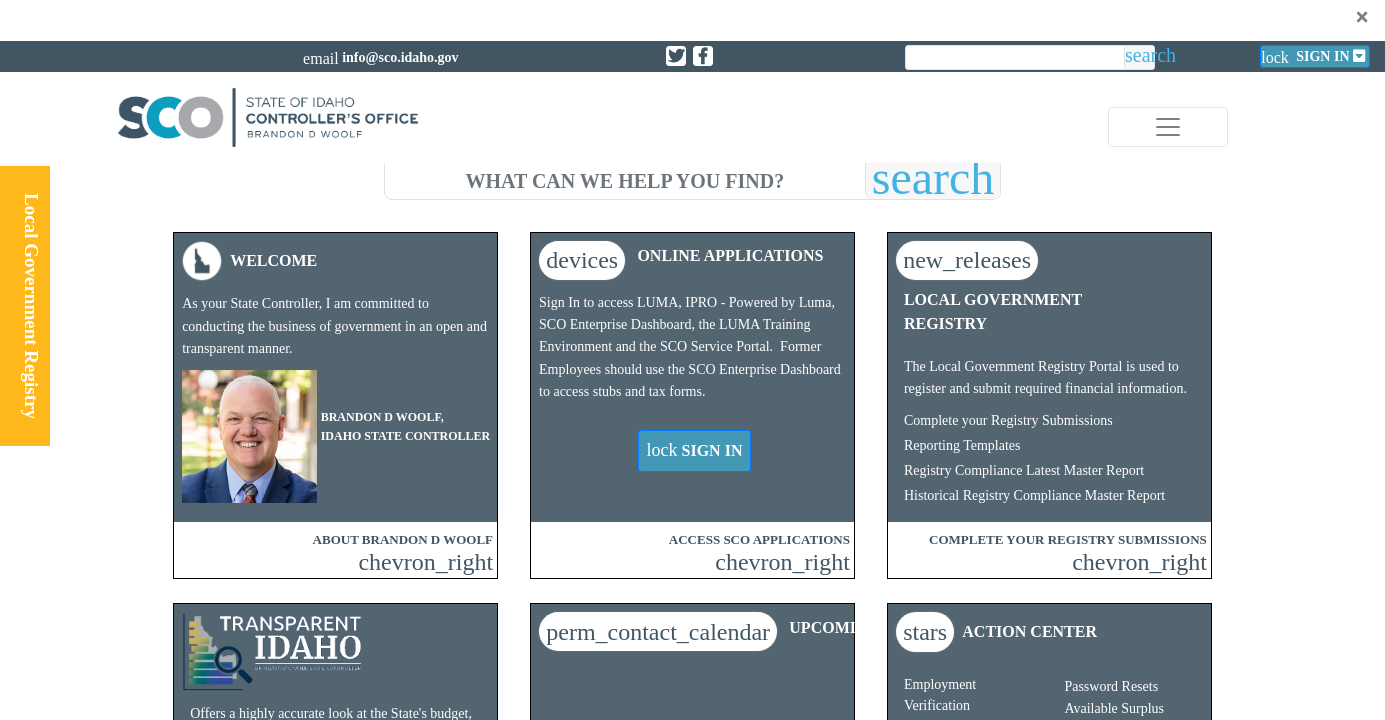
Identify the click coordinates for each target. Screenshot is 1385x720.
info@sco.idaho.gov (400, 57)
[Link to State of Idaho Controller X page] (676, 56)
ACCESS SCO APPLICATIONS (759, 539)
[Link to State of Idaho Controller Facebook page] (703, 56)
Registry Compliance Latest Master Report (1024, 470)
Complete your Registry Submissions (1008, 420)
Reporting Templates (962, 445)
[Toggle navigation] (1168, 127)
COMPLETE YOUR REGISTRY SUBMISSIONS (1068, 539)
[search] (625, 177)
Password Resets (1111, 686)
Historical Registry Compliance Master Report (1034, 495)
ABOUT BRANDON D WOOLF (403, 539)
